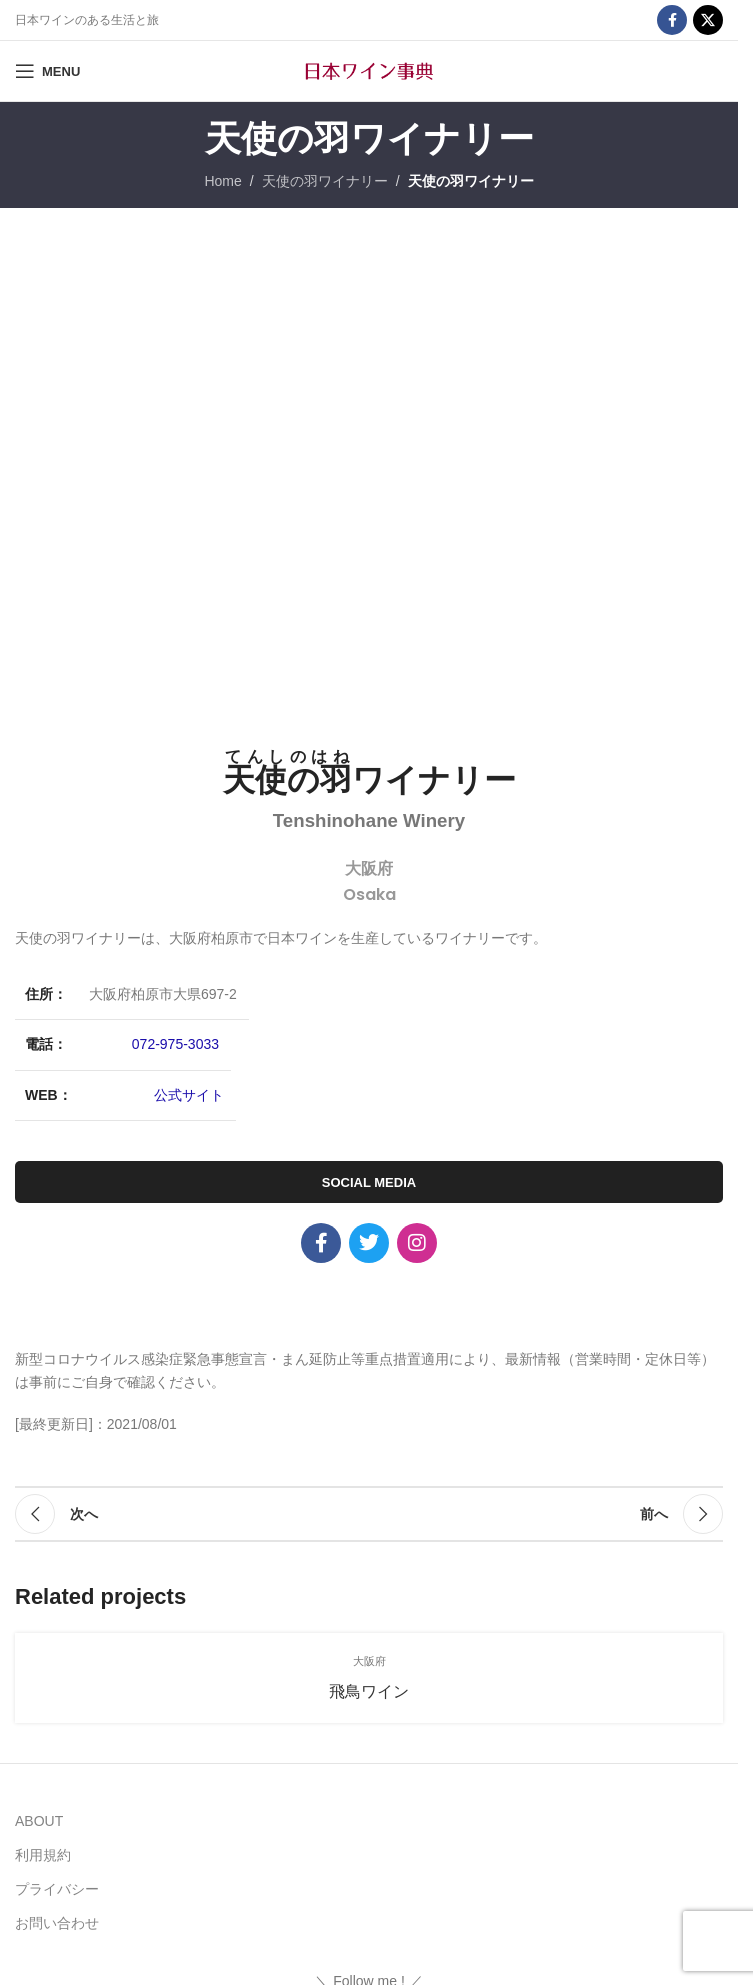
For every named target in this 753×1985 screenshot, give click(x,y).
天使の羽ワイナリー (325, 181)
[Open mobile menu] (47, 71)
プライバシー (57, 1889)
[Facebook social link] (672, 20)
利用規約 (43, 1855)
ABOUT (39, 1821)
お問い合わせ (57, 1923)
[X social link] (708, 20)
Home (222, 181)
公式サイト (189, 1095)
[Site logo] (369, 70)
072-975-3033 (175, 1044)
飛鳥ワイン (369, 1691)
